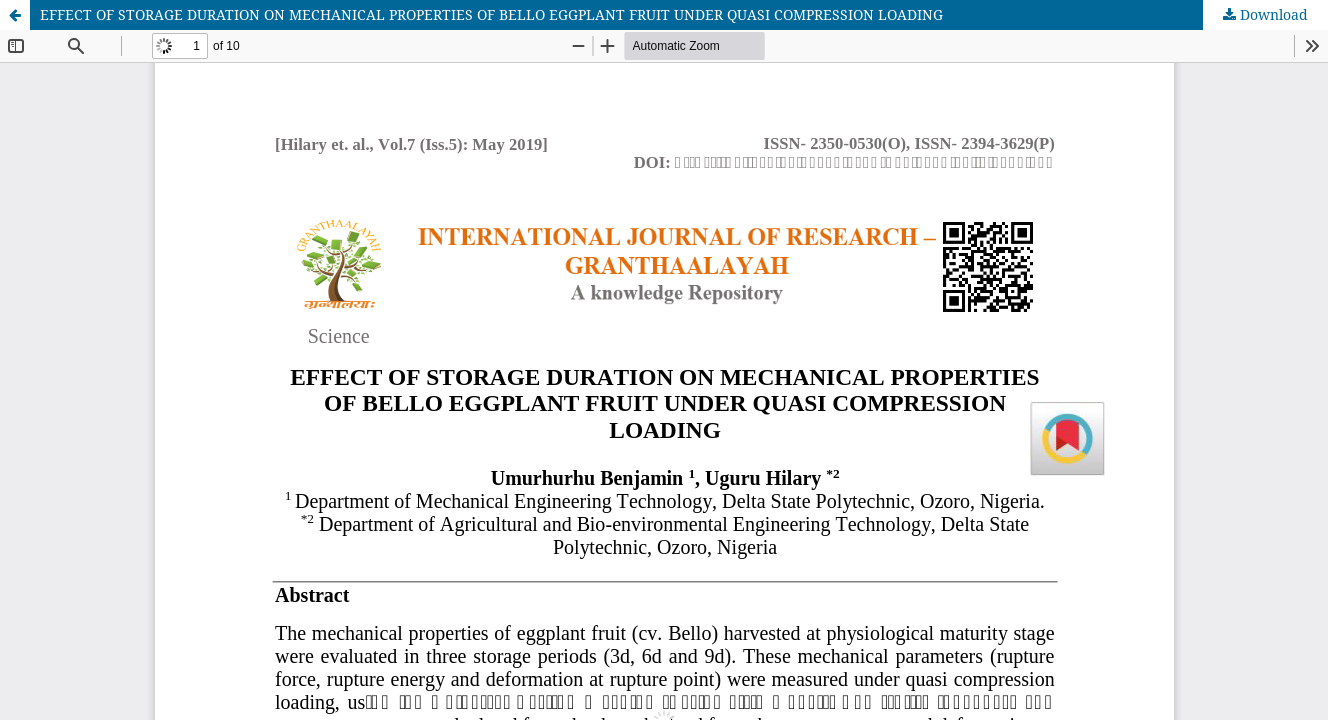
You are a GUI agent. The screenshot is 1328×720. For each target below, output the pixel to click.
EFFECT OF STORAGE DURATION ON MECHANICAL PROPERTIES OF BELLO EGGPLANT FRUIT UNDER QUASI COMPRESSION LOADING (491, 14)
